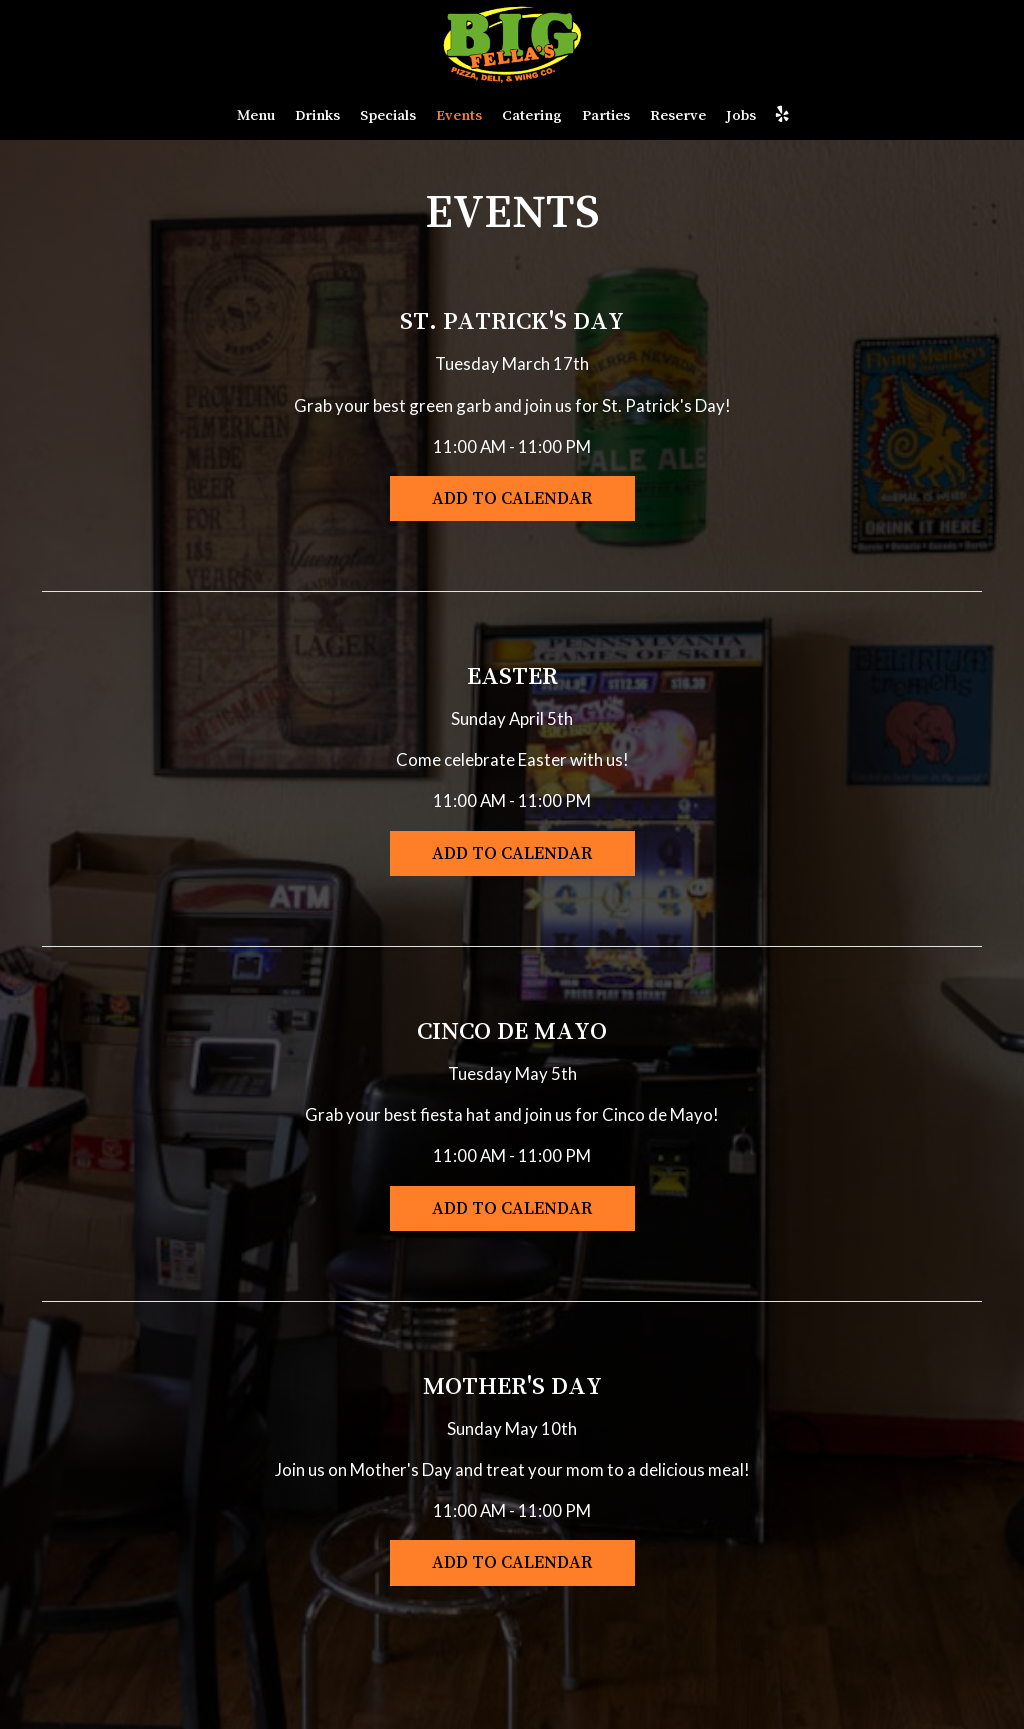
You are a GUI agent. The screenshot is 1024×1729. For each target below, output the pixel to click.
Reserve (678, 114)
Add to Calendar (512, 498)
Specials (388, 114)
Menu (256, 114)
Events (459, 114)
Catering (532, 114)
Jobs (741, 114)
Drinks (317, 114)
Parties (606, 114)
